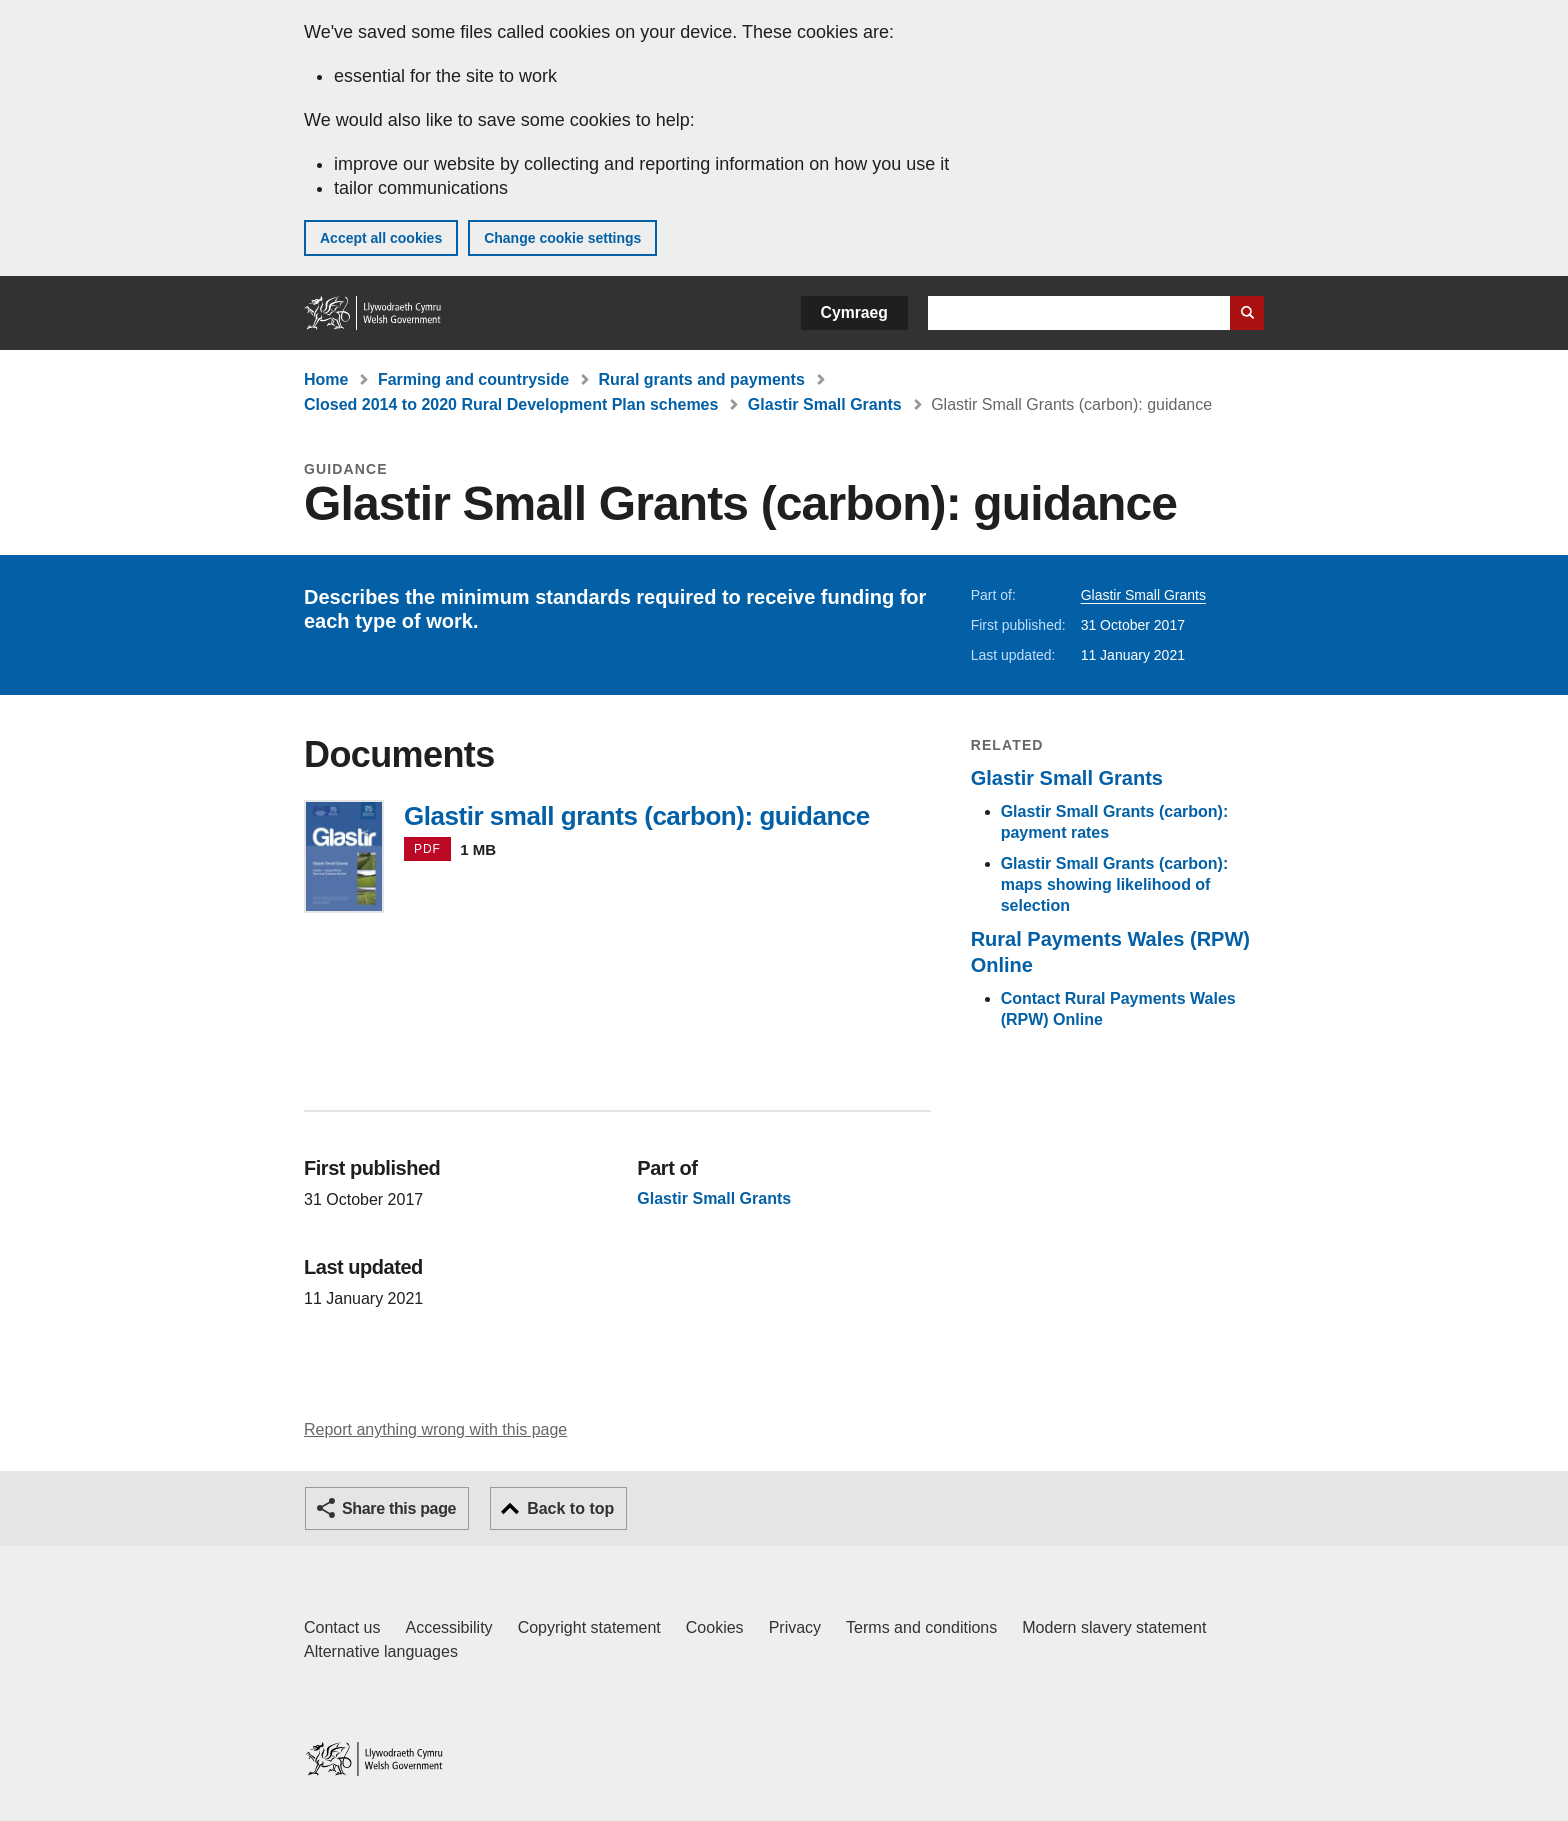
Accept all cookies (381, 238)
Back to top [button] (570, 1508)
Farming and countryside (473, 379)
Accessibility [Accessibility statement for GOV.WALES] (448, 1627)
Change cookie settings (562, 238)
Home (326, 379)
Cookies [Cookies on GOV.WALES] (715, 1627)
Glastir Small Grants (825, 404)
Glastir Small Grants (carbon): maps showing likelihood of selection (1115, 884)
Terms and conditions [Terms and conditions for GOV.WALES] (921, 1627)
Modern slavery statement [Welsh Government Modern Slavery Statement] (1114, 1627)
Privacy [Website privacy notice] (795, 1627)
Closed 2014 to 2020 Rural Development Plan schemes (511, 404)
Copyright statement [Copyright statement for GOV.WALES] (589, 1627)
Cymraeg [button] (854, 312)
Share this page (399, 1508)
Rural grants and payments (702, 379)
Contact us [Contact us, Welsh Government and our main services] (342, 1627)
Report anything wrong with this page (435, 1429)
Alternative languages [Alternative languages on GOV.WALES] (381, 1651)
